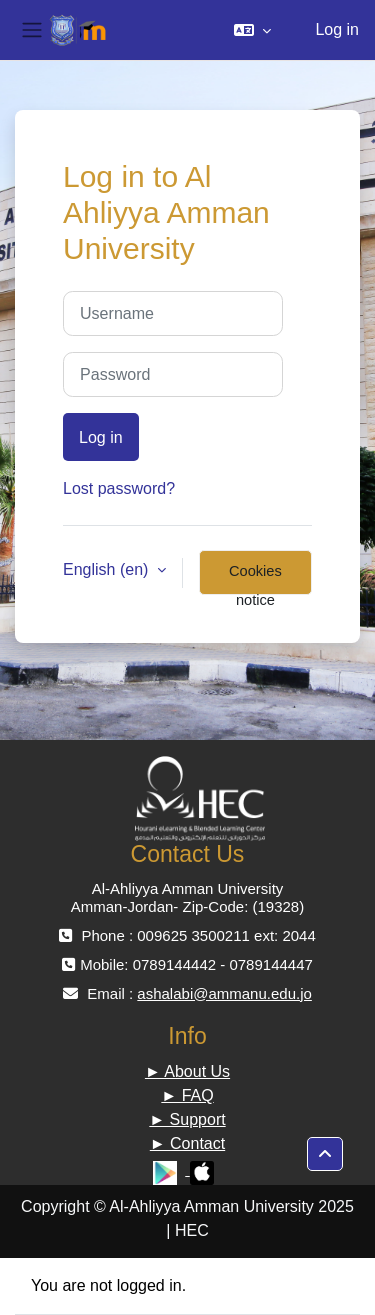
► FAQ (187, 1095)
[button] (252, 30)
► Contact (187, 1143)
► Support (187, 1119)
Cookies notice (255, 579)
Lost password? (119, 488)
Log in (337, 29)
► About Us (187, 1071)
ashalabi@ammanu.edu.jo (224, 993)
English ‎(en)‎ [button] (108, 569)
